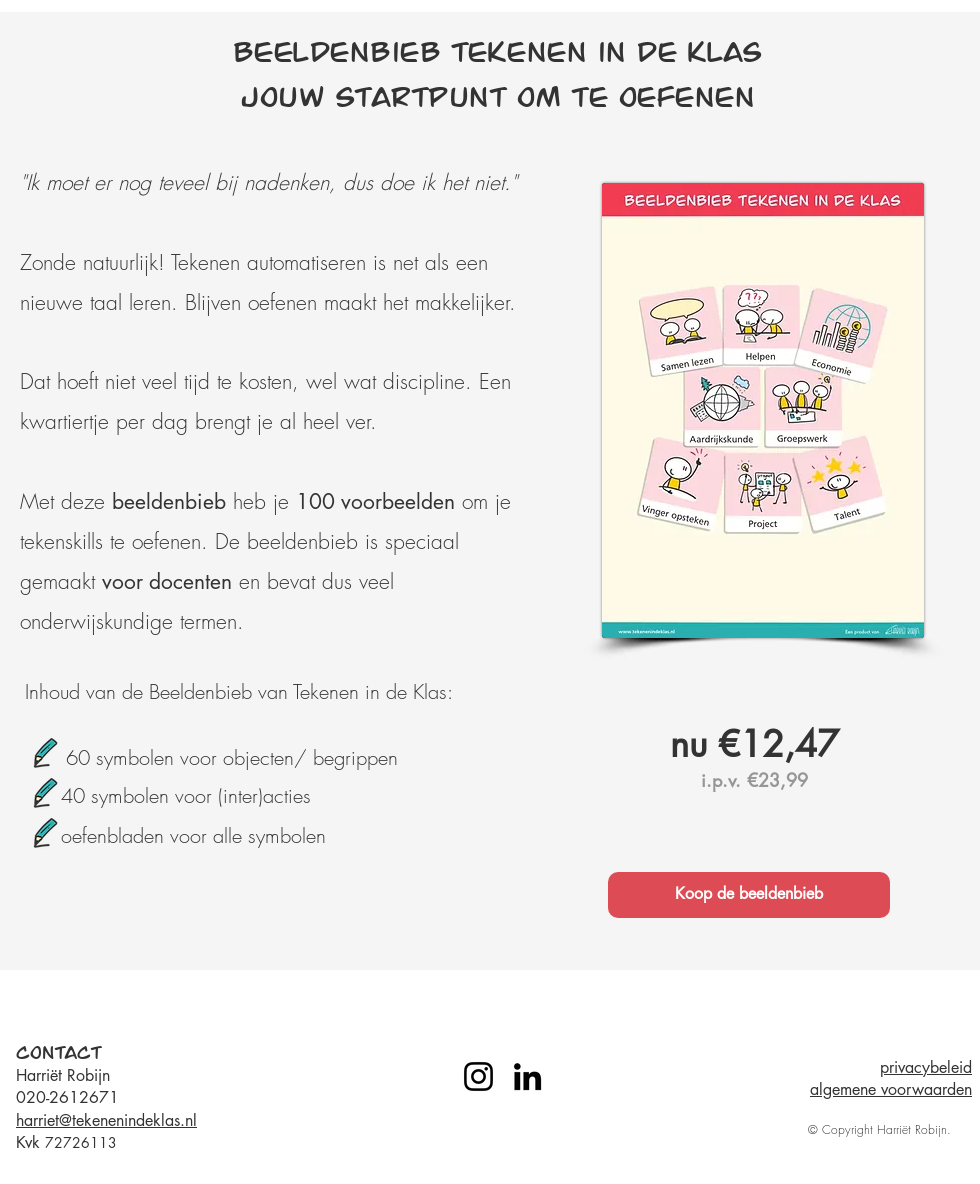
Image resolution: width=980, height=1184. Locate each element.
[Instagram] (478, 1076)
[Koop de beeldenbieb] (749, 895)
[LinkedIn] (527, 1076)
